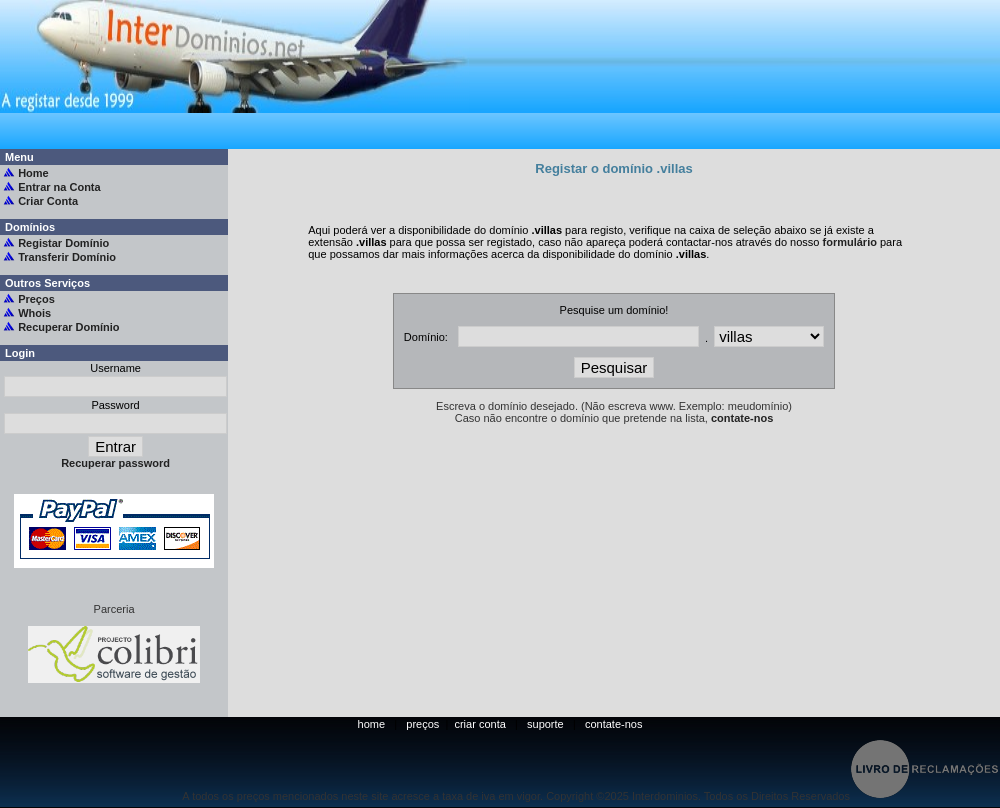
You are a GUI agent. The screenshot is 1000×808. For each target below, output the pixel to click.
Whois (34, 313)
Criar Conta (48, 201)
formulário (850, 242)
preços (422, 724)
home (372, 724)
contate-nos (742, 418)
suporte (545, 724)
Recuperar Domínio (68, 327)
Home (33, 173)
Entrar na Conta (59, 187)
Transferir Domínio (67, 257)
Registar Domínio (63, 243)
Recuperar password (114, 463)
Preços (36, 299)
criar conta (481, 724)
